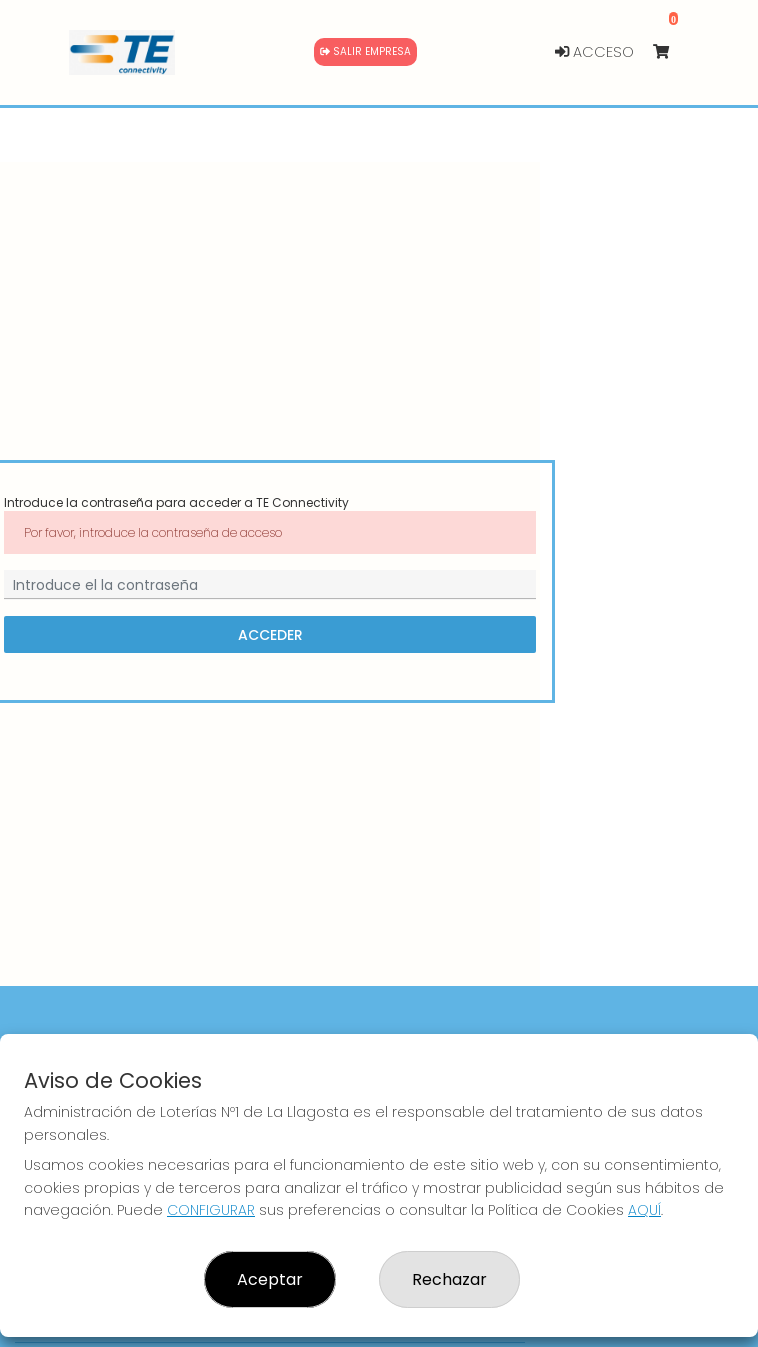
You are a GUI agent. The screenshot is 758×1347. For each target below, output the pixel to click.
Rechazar (449, 1279)
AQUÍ (644, 1210)
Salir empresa (365, 51)
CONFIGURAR (211, 1210)
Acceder (270, 635)
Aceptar (270, 1279)
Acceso (594, 52)
